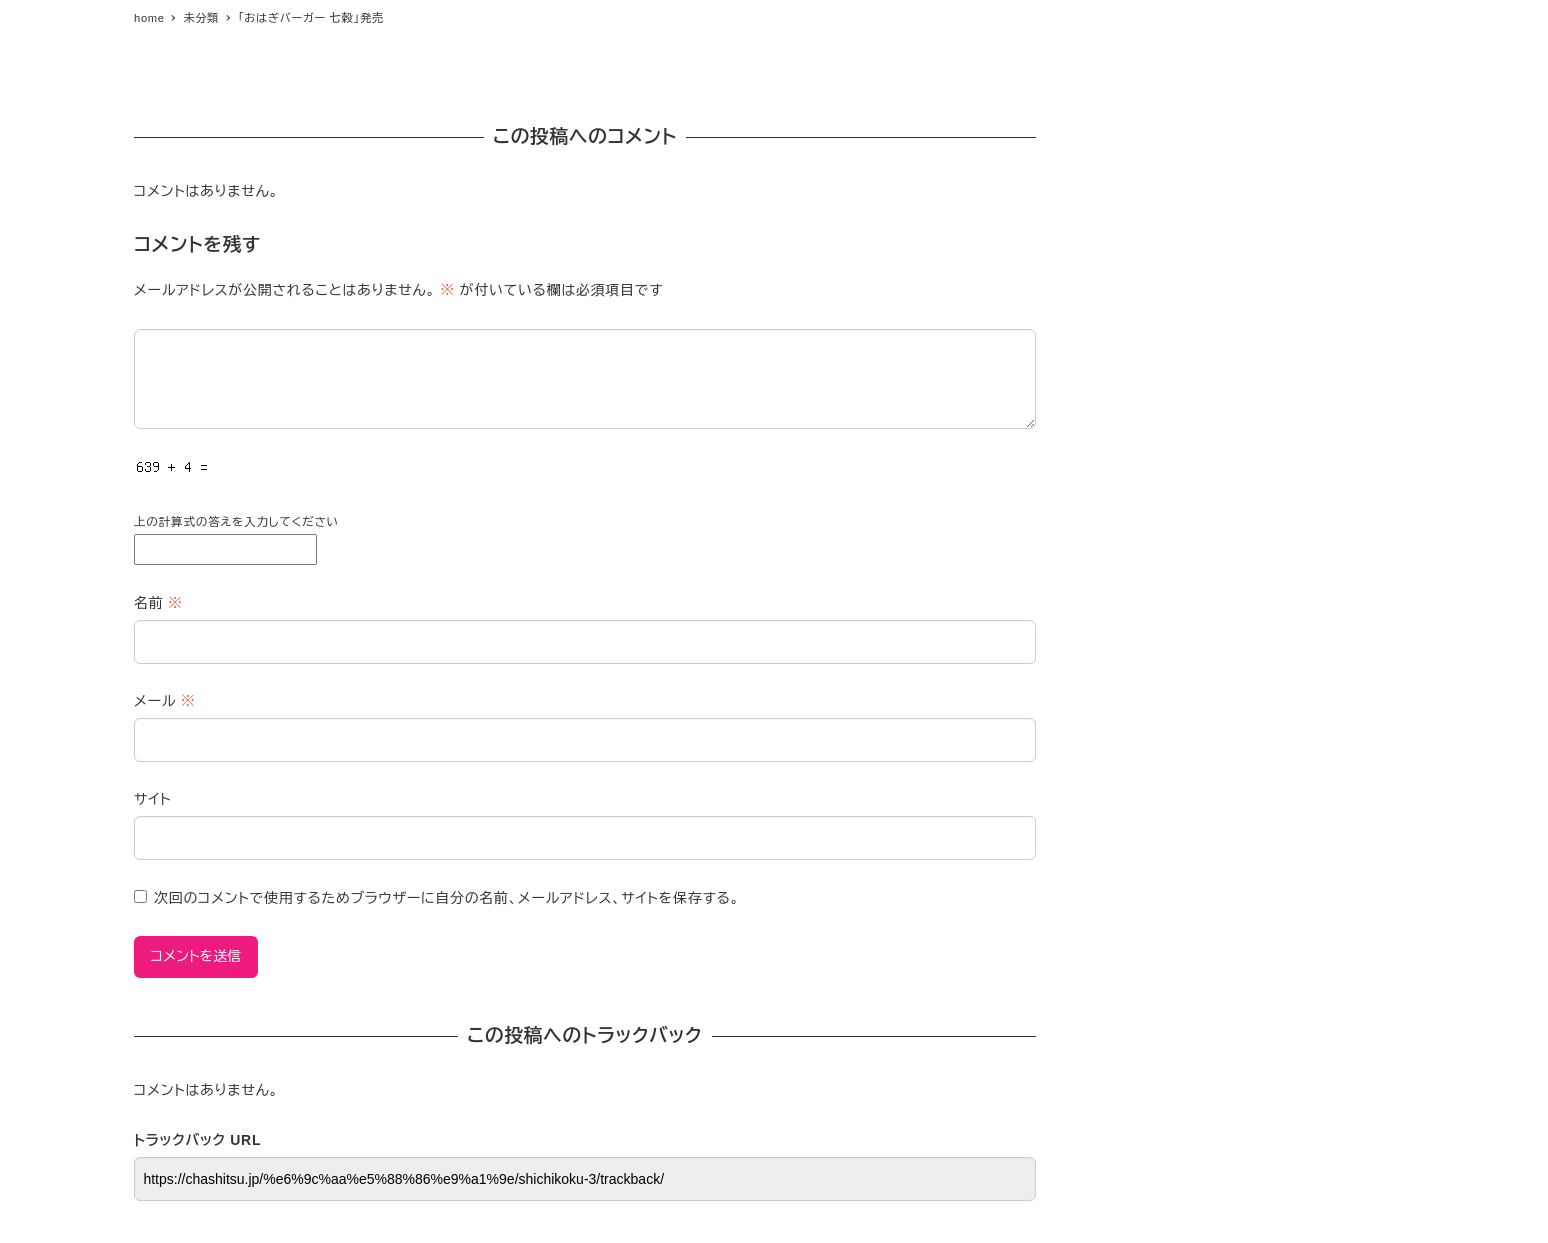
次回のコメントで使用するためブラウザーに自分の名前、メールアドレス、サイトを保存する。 (447, 898)
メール (164, 701)
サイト (152, 799)
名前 (158, 603)
